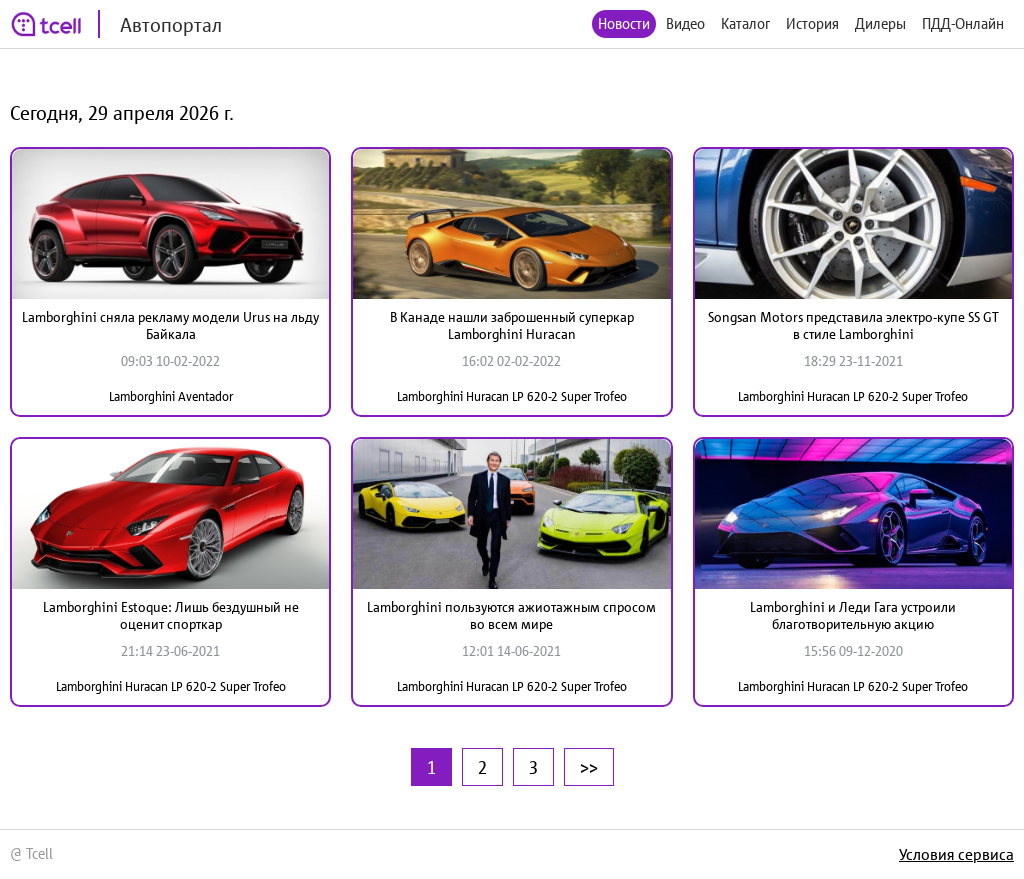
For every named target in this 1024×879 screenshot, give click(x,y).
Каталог (745, 23)
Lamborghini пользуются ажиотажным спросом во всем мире (511, 615)
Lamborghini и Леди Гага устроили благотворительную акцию (853, 615)
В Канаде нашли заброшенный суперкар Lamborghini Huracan (512, 325)
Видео (685, 23)
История (812, 23)
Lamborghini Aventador (171, 396)
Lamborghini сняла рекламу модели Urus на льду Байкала (170, 325)
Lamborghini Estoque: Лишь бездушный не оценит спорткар (171, 615)
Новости (624, 23)
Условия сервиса (956, 854)
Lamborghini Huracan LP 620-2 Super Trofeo (512, 396)
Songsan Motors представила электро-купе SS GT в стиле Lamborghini (853, 325)
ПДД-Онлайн (963, 23)
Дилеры (880, 23)
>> (589, 767)
